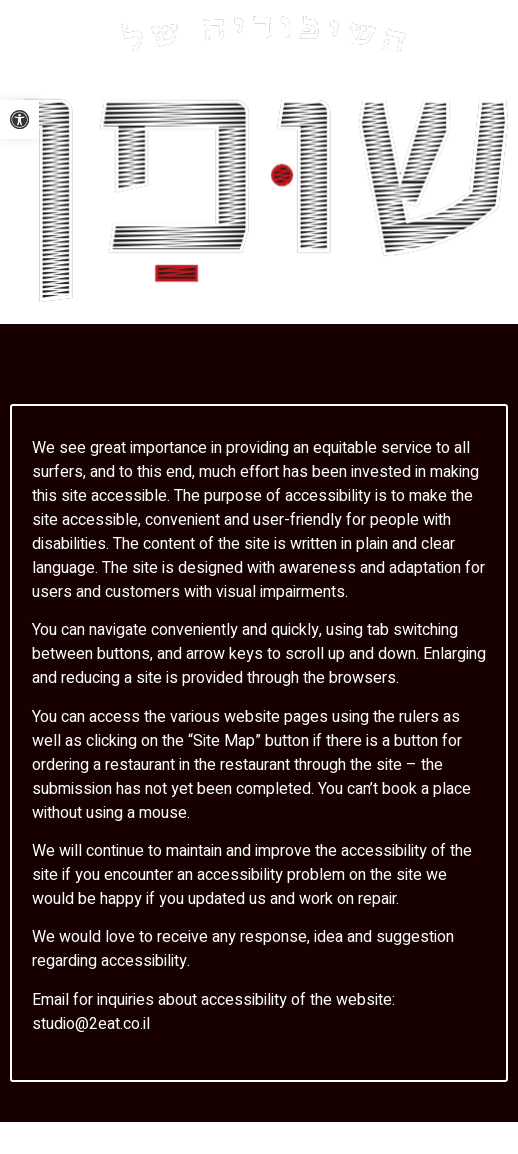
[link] (19, 119)
